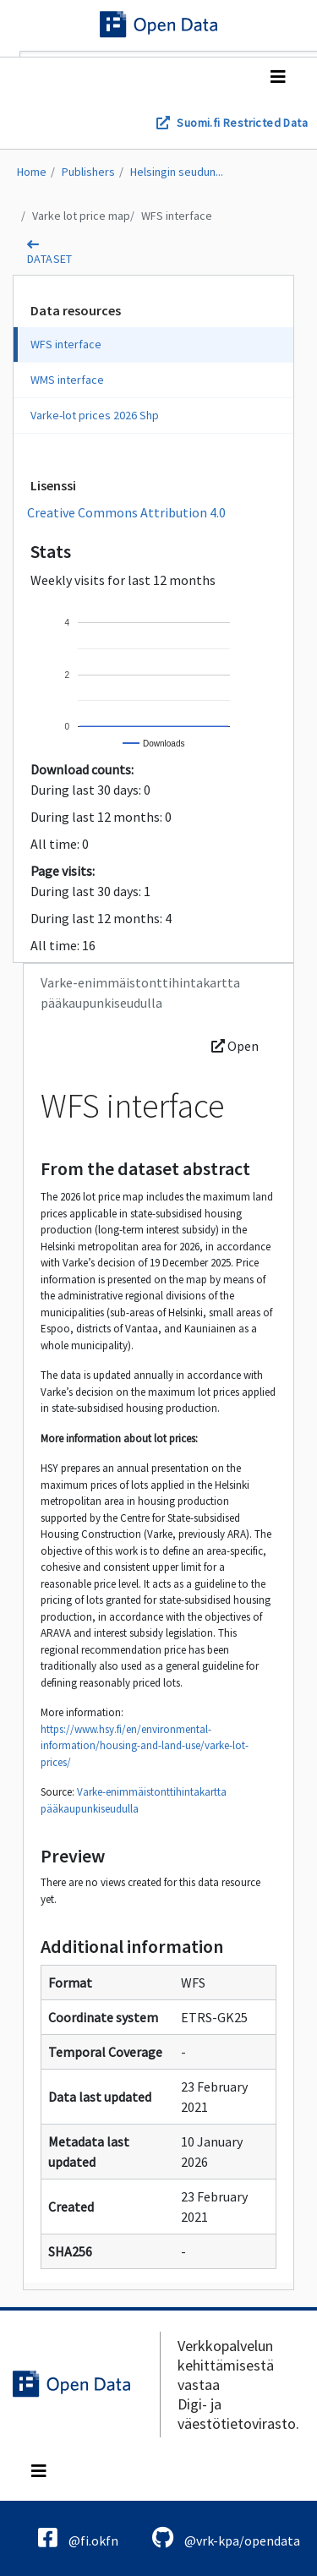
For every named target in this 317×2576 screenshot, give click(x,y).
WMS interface (67, 379)
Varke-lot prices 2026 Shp (94, 415)
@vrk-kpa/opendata (226, 2537)
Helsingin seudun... (176, 171)
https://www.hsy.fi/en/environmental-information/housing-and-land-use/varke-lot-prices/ (145, 1745)
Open (235, 1045)
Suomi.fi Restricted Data (242, 122)
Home (31, 171)
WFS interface (176, 215)
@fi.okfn (78, 2537)
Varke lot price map (81, 215)
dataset (50, 258)
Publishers (88, 171)
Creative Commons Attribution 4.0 (126, 512)
